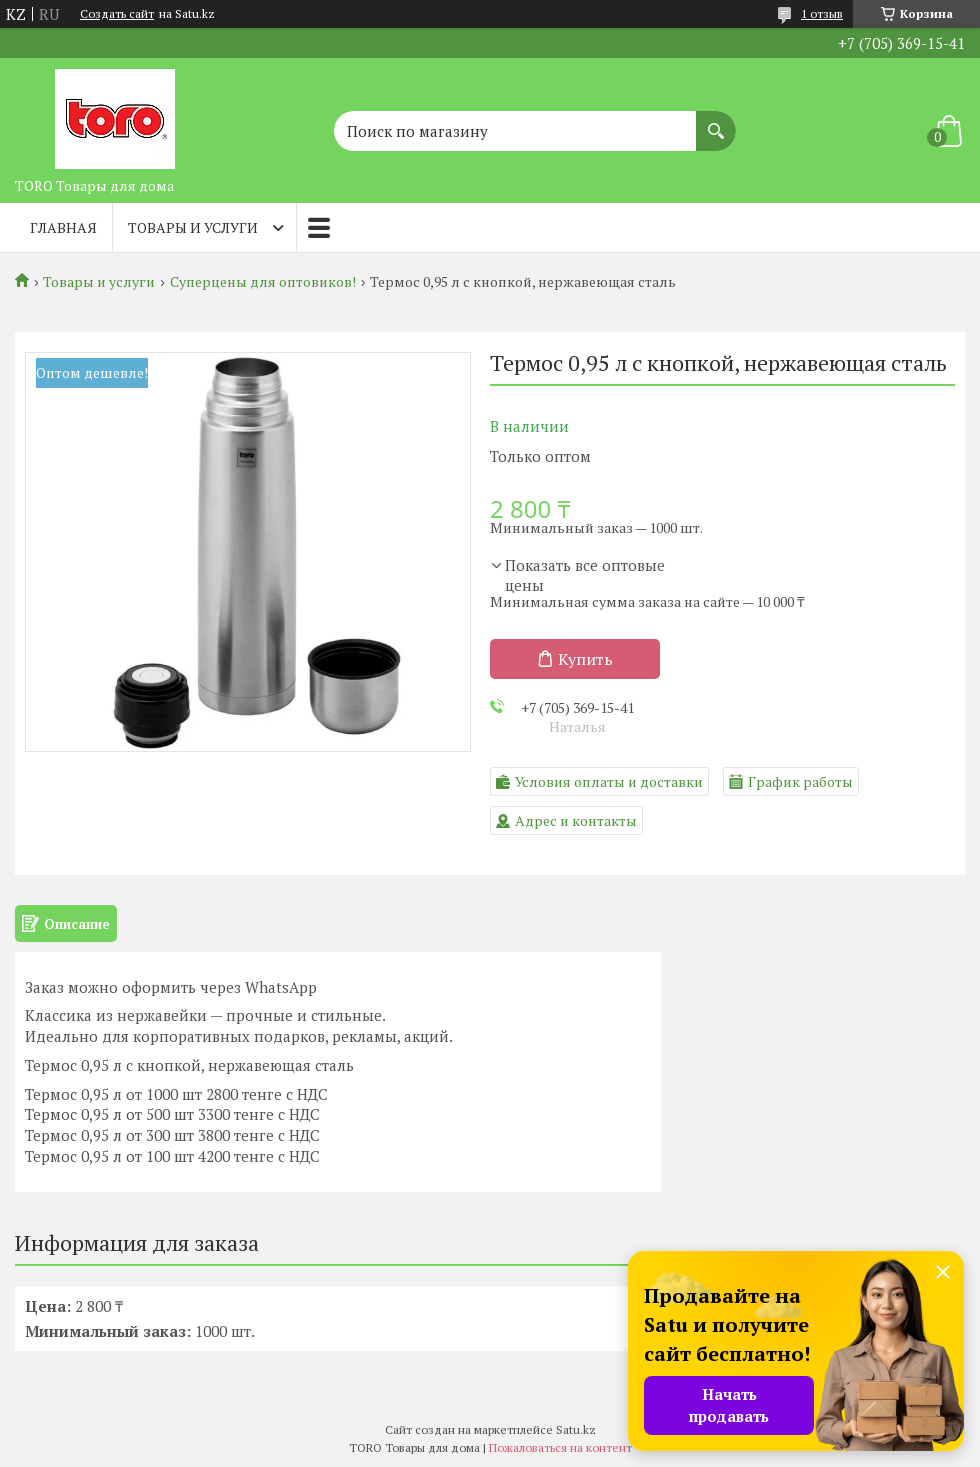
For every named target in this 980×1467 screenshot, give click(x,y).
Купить (585, 659)
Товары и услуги (193, 227)
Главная (63, 227)
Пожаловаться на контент (560, 1447)
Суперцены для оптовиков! (263, 282)
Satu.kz (576, 1429)
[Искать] (716, 121)
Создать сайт (117, 14)
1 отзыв (822, 13)
